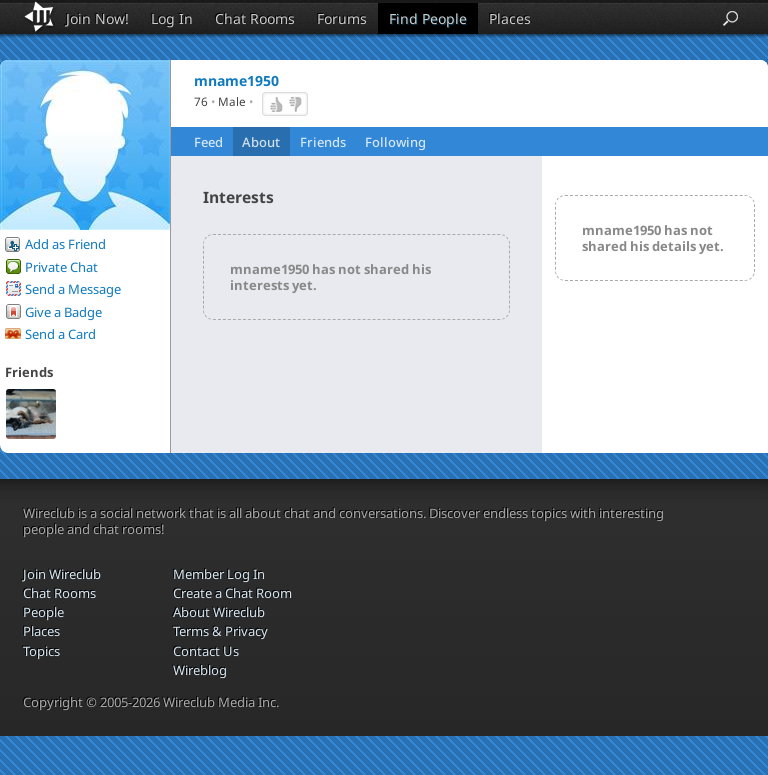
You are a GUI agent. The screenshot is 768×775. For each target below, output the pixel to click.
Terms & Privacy (220, 631)
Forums (342, 18)
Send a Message (73, 289)
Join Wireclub (62, 574)
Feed (208, 142)
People (43, 612)
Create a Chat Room (232, 593)
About (261, 142)
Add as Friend (65, 244)
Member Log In (219, 574)
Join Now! (97, 18)
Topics (41, 651)
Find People (428, 18)
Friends (323, 142)
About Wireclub (219, 612)
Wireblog (200, 670)
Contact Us (206, 651)
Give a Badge (63, 312)
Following (395, 142)
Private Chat (61, 267)
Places (510, 18)
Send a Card (60, 334)
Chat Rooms (255, 18)
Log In (172, 18)
